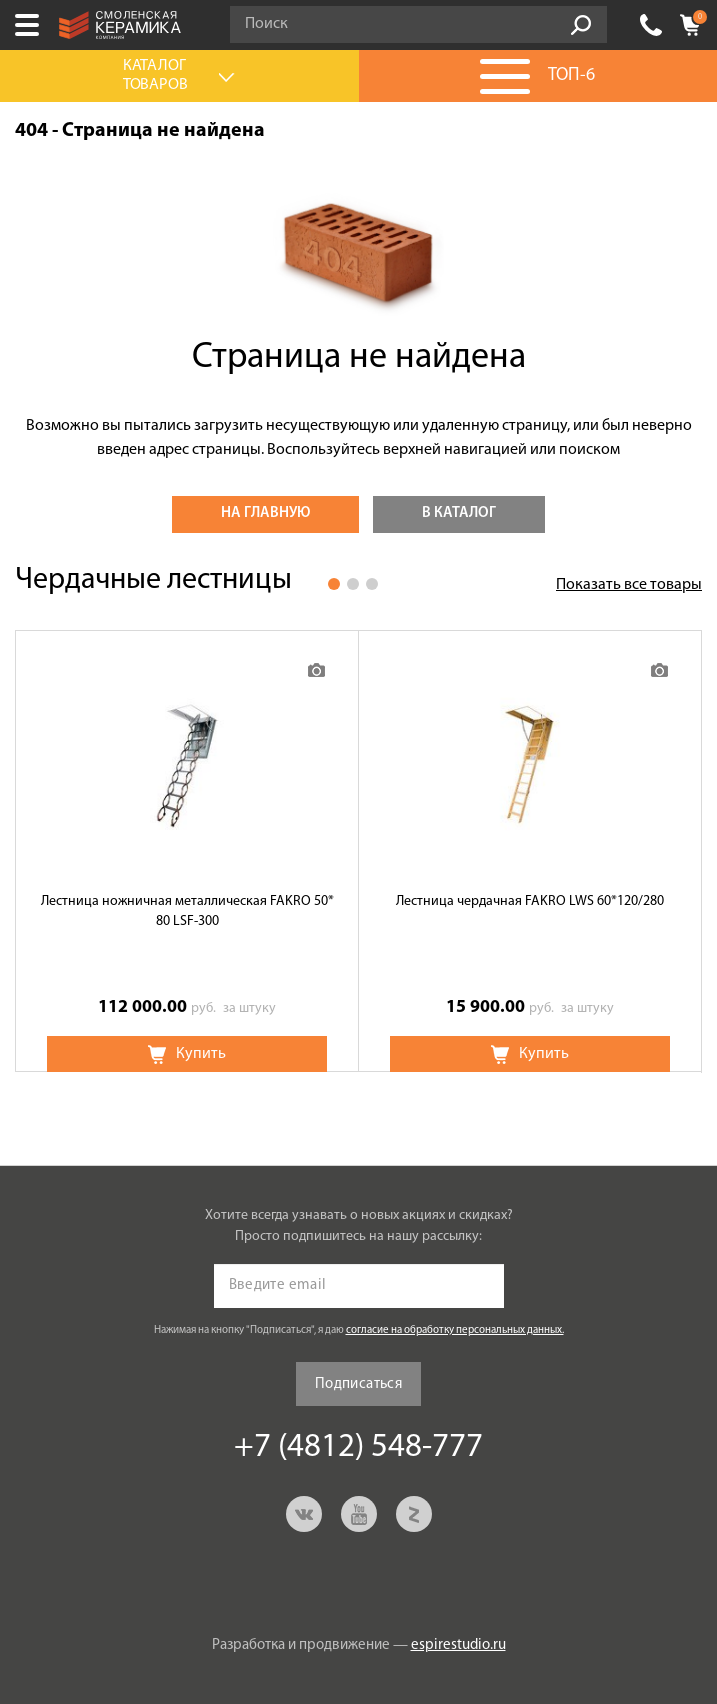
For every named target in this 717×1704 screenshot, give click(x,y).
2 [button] (353, 584)
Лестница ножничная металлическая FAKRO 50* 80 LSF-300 (187, 911)
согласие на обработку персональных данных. (455, 1330)
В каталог (459, 513)
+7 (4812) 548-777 (651, 25)
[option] (187, 851)
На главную (265, 513)
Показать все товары (629, 585)
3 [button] (372, 584)
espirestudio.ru (458, 1645)
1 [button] (334, 584)
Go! (581, 25)
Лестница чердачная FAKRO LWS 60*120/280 (530, 901)
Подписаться (358, 1384)
